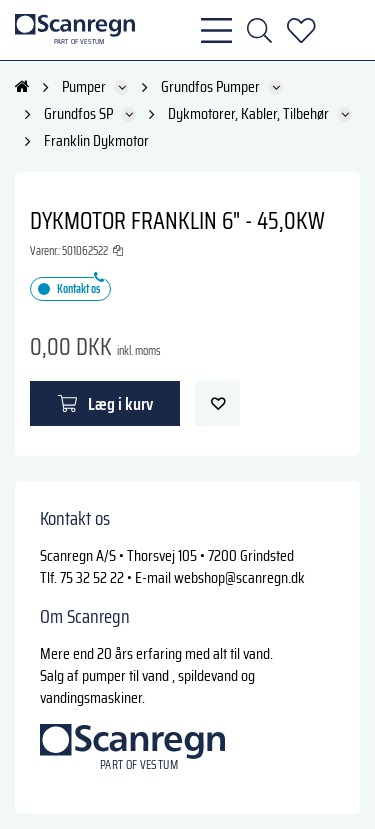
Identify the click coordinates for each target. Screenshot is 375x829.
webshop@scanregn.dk (239, 577)
